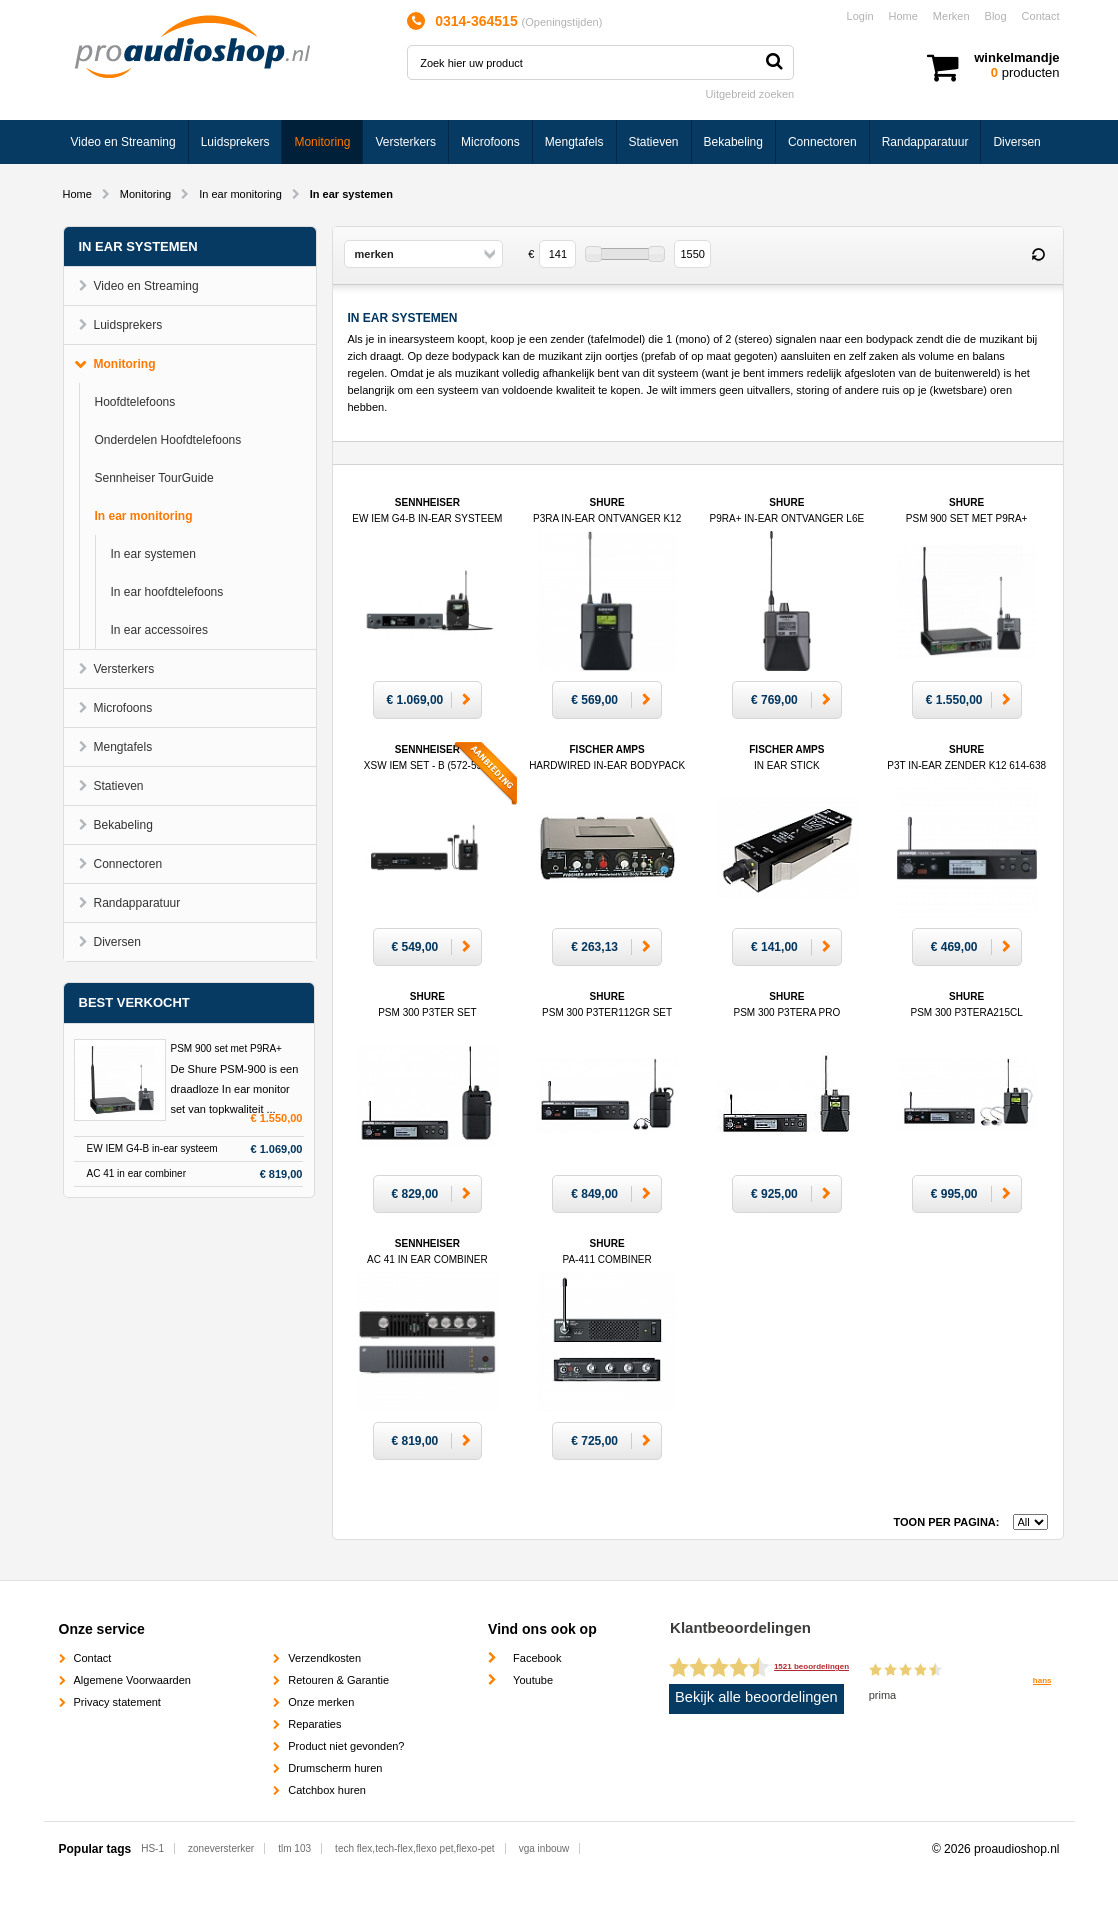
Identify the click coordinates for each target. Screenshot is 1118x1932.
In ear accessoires (159, 630)
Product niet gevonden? (346, 1746)
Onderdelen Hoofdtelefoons (168, 440)
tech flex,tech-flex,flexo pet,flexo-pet (415, 1848)
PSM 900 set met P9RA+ (226, 1048)
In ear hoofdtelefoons (167, 592)
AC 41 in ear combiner (137, 1173)
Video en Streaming (123, 142)
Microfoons (490, 142)
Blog (996, 16)
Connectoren (822, 142)
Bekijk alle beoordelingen (756, 1697)
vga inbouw (544, 1848)
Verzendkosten (324, 1658)
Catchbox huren (327, 1790)
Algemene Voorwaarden (132, 1680)
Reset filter (1039, 255)
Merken (951, 16)
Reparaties (314, 1724)
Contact (1041, 16)
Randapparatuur (925, 142)
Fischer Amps (607, 765)
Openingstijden (561, 22)
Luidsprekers (235, 142)
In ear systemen (153, 554)
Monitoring (322, 142)
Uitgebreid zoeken (750, 94)
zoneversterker (221, 1848)
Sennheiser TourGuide (154, 478)
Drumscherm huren (335, 1768)
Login (860, 16)
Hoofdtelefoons (135, 402)
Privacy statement (117, 1702)
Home (903, 16)
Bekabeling (733, 142)
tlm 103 (294, 1848)
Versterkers (405, 142)
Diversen (1016, 142)
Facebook (537, 1658)
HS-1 (152, 1848)
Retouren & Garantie (338, 1680)
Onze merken (321, 1702)
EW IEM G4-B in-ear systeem (152, 1148)
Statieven (654, 142)
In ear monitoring (240, 194)
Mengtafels (574, 142)
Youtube (533, 1680)
